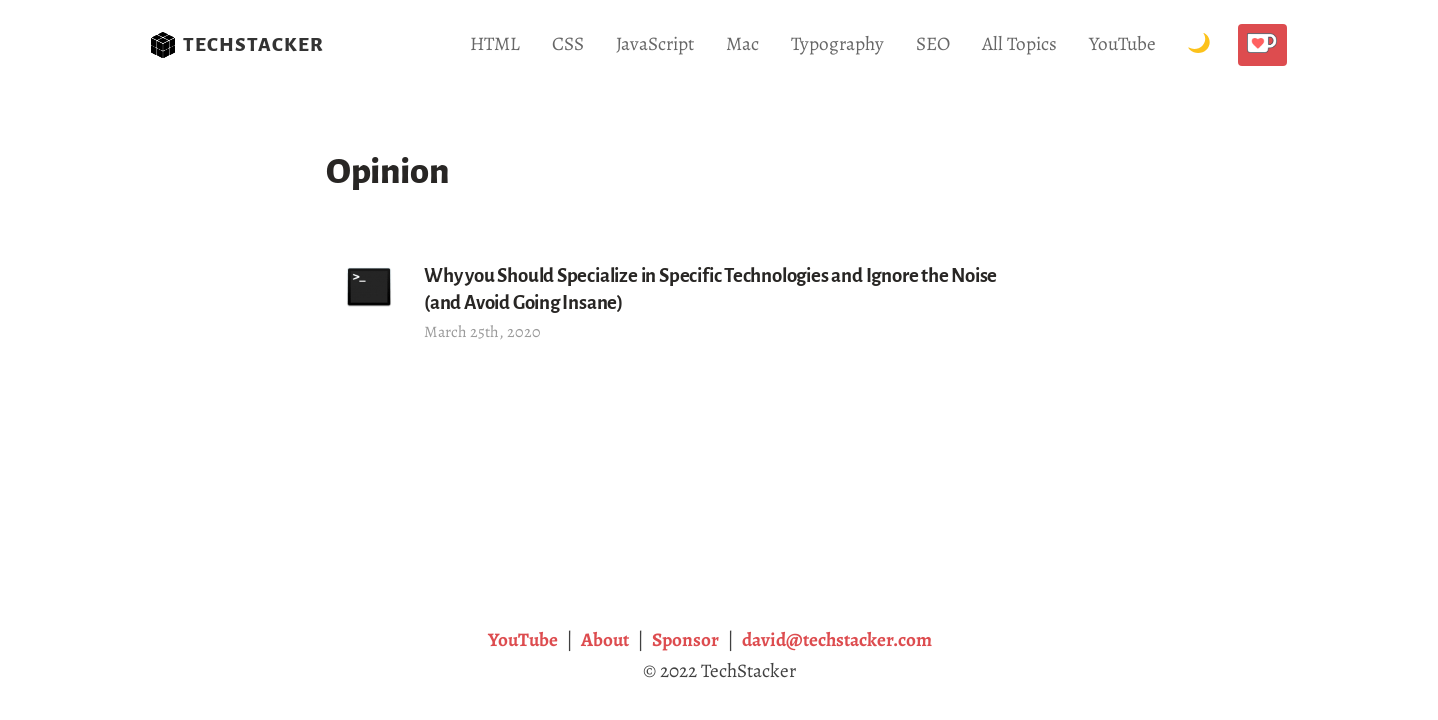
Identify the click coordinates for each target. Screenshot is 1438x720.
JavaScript (655, 43)
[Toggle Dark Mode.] (1199, 44)
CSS (568, 43)
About (605, 639)
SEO (933, 43)
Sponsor (685, 639)
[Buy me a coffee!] (1262, 45)
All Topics (1019, 43)
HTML (495, 43)
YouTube (1122, 43)
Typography (837, 43)
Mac (742, 43)
